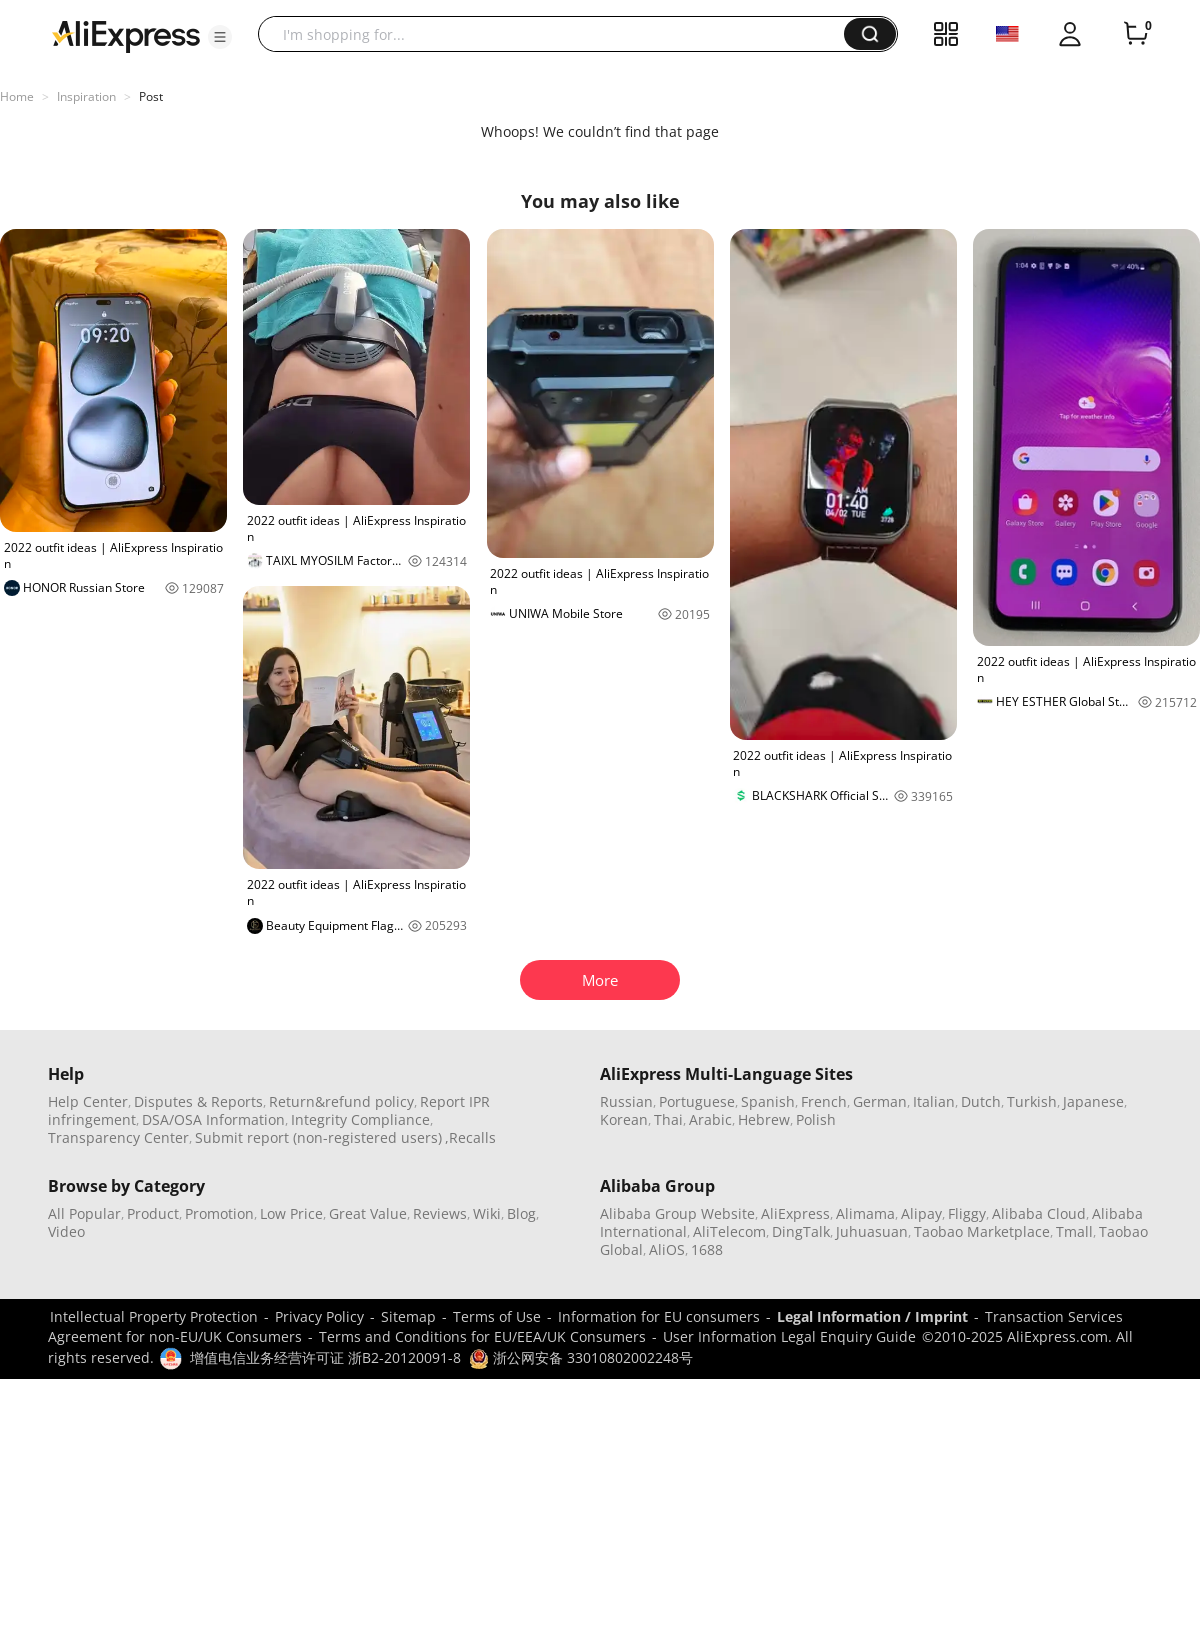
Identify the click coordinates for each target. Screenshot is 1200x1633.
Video (66, 1231)
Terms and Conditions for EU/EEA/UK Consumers (482, 1336)
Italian (934, 1101)
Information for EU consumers (659, 1316)
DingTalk (801, 1231)
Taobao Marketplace (982, 1231)
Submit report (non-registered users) (318, 1137)
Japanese (1093, 1101)
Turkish (1032, 1101)
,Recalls (470, 1137)
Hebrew (764, 1119)
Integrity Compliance (360, 1119)
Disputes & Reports (198, 1101)
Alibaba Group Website (677, 1213)
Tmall (1074, 1231)
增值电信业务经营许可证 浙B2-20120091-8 (325, 1357)
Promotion (219, 1213)
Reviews (440, 1213)
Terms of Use (497, 1316)
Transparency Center (118, 1137)
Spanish (768, 1101)
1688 (707, 1249)
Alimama (865, 1213)
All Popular (84, 1213)
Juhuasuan (872, 1231)
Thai (668, 1119)
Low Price (291, 1213)
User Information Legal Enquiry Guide (789, 1336)
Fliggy (967, 1213)
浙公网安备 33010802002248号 (581, 1357)
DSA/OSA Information (213, 1119)
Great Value (368, 1213)
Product (153, 1213)
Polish (816, 1119)
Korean (624, 1119)
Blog (521, 1213)
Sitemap (408, 1316)
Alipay (921, 1213)
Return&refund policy (341, 1101)
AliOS (667, 1249)
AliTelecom (729, 1231)
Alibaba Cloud (1039, 1213)
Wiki (487, 1213)
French (824, 1101)
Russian (626, 1101)
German (880, 1101)
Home (17, 96)
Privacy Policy (319, 1316)
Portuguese (697, 1101)
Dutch (981, 1101)
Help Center (88, 1101)
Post (151, 96)
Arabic (710, 1119)
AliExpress (795, 1213)
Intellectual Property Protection (154, 1316)
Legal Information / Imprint (872, 1316)
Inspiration (86, 96)
